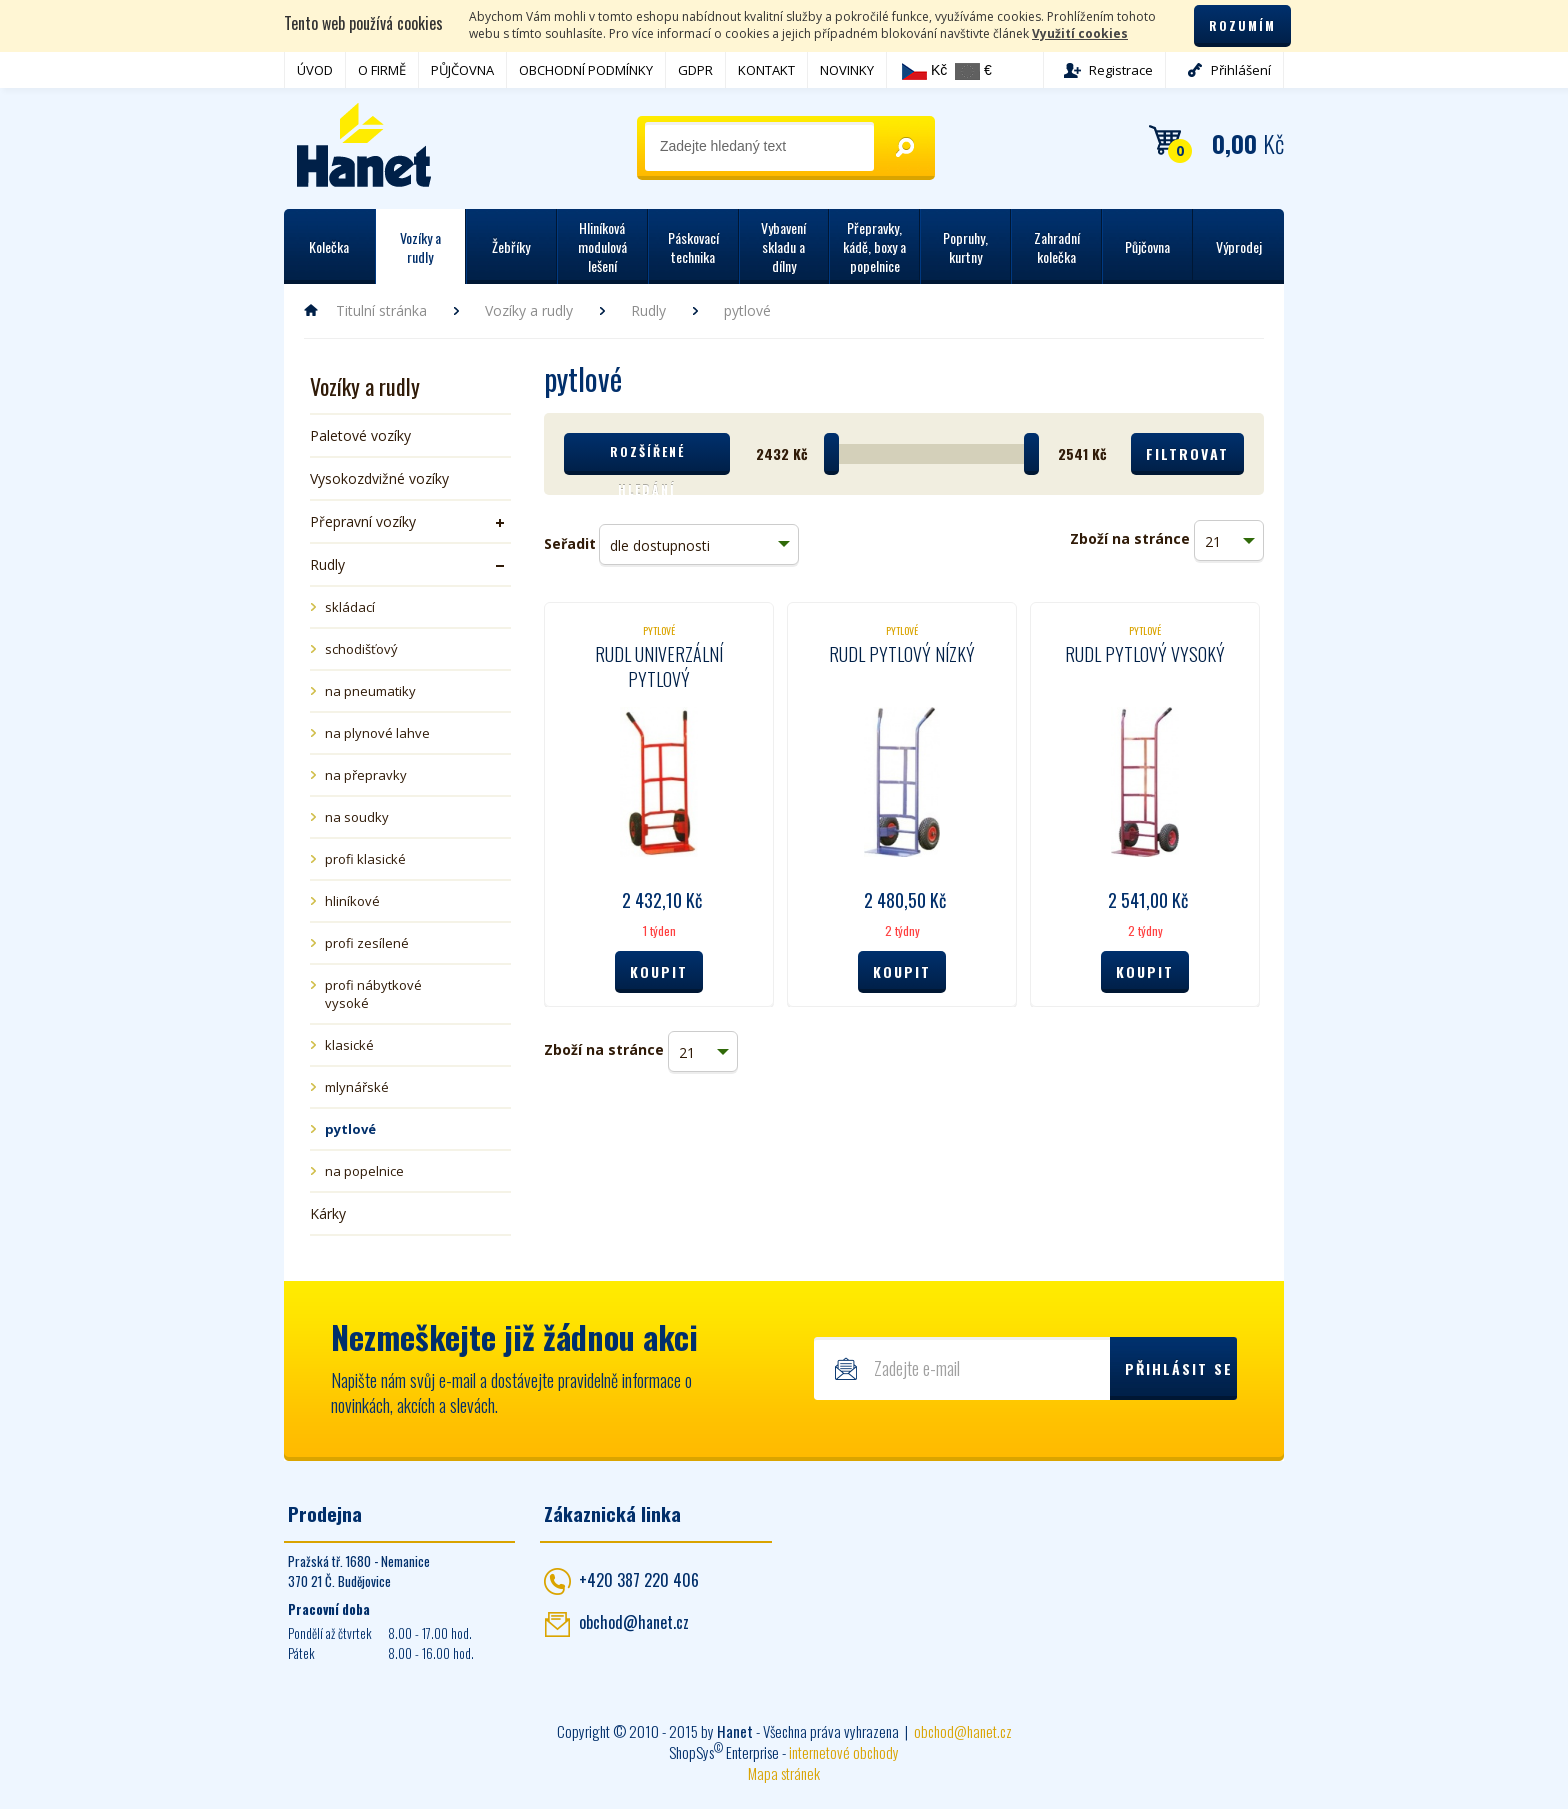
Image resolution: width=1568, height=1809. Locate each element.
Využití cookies (1080, 33)
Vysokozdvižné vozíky (379, 478)
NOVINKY (847, 70)
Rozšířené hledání (647, 459)
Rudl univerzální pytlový (659, 666)
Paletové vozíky (360, 435)
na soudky (357, 817)
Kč (924, 71)
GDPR (695, 70)
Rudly (648, 310)
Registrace (1121, 70)
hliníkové (352, 901)
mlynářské (357, 1087)
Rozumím (1242, 25)
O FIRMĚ (382, 70)
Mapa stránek (784, 1773)
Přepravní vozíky (363, 521)
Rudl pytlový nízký (902, 654)
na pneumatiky (370, 691)
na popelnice (364, 1171)
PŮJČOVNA (462, 70)
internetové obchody (844, 1752)
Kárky (328, 1213)
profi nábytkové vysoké (373, 994)
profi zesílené (367, 943)
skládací (350, 607)
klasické (349, 1045)
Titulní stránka (381, 310)
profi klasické (365, 859)
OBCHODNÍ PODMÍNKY (586, 70)
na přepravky (366, 775)
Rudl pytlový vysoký (1145, 654)
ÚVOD (315, 70)
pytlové (350, 1129)
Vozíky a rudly (529, 310)
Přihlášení (1241, 70)
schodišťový (361, 649)
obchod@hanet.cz (634, 1622)
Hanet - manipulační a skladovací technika (364, 145)
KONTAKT (766, 70)
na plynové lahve (377, 733)
